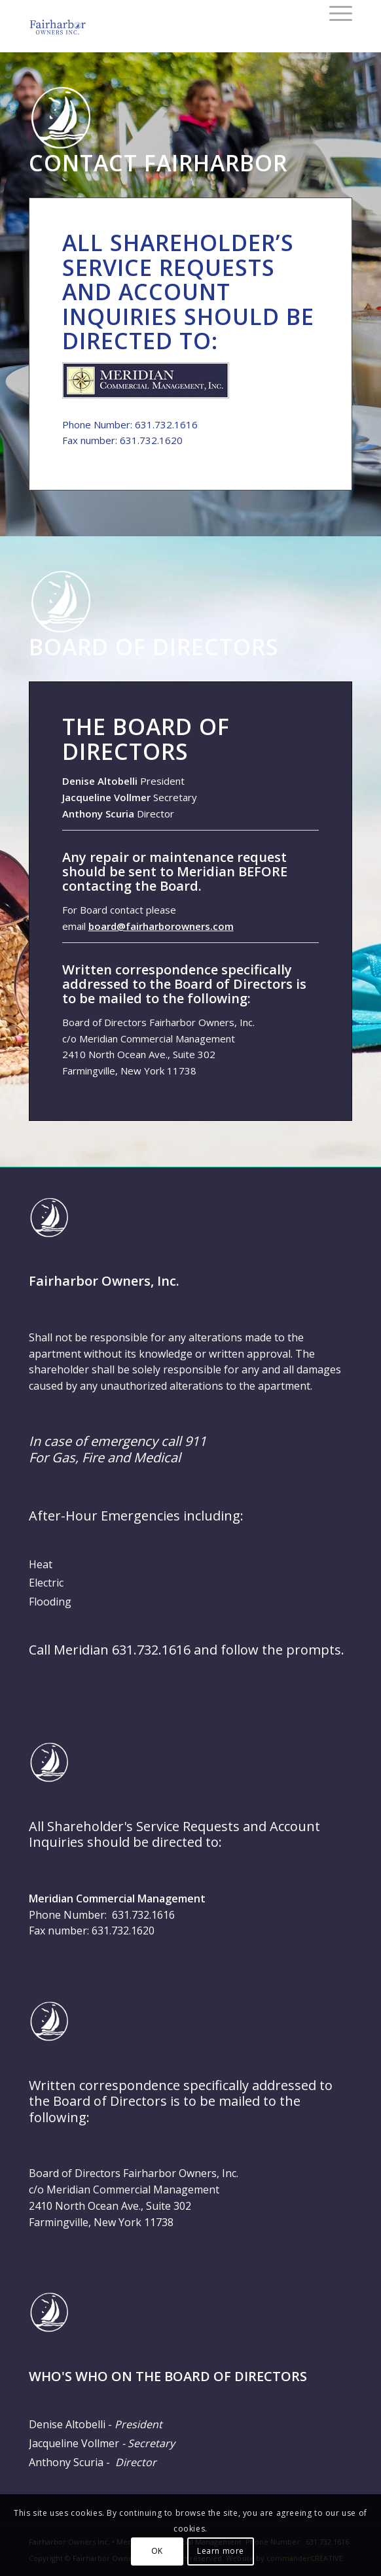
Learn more (220, 2550)
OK (157, 2550)
